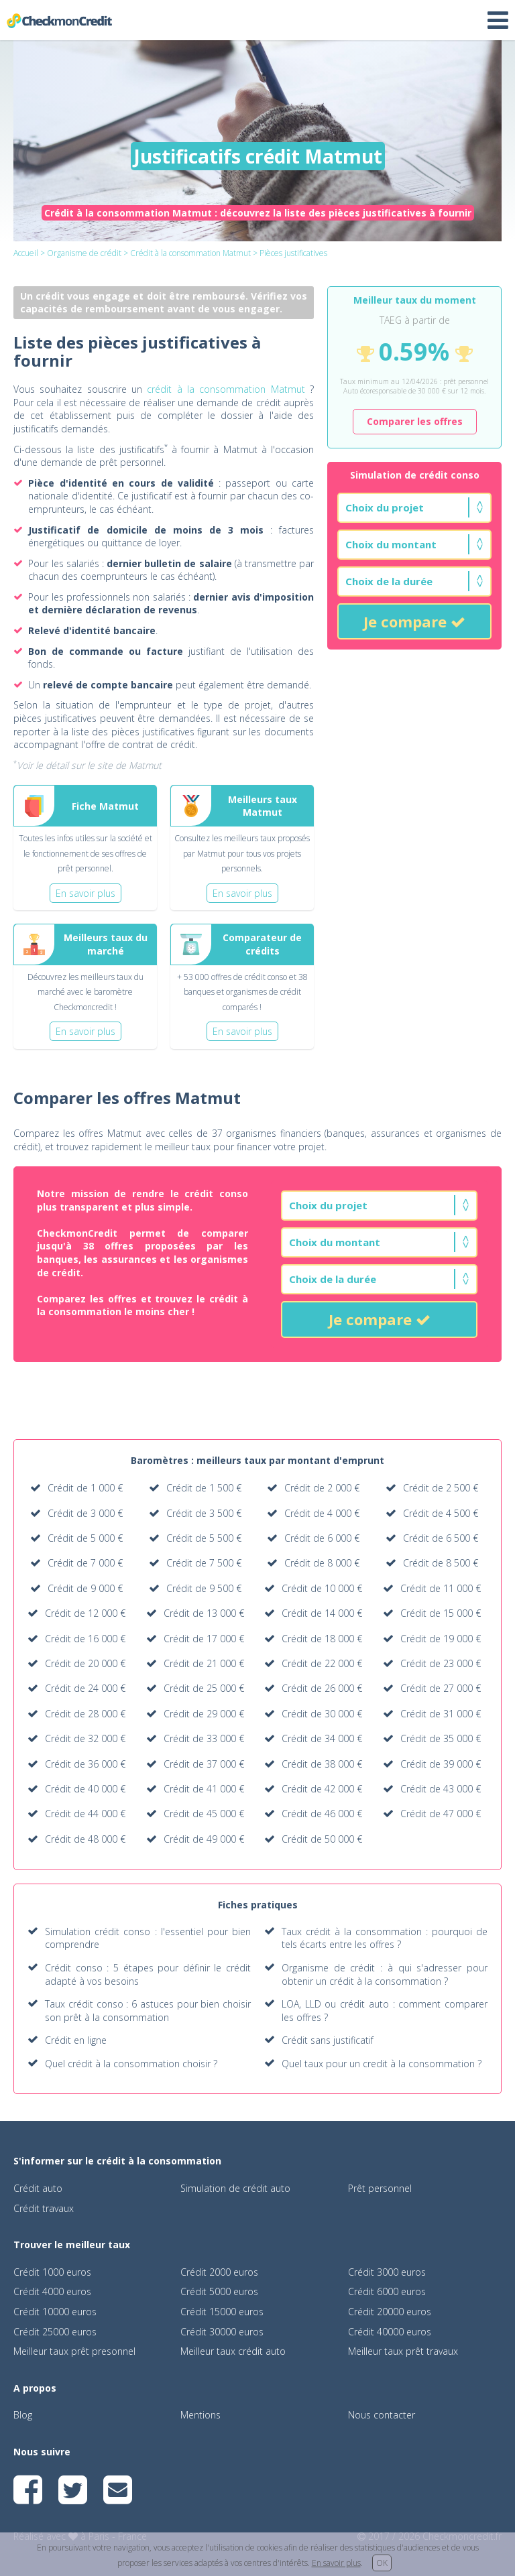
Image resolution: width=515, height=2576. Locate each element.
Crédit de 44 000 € (85, 1813)
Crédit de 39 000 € (440, 1764)
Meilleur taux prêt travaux (403, 2351)
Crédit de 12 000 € (85, 1613)
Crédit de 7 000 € (85, 1562)
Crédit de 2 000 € (321, 1487)
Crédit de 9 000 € (85, 1588)
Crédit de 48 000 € (85, 1839)
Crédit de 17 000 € (204, 1638)
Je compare (414, 621)
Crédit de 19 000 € (440, 1638)
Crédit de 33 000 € (204, 1738)
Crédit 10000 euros (55, 2311)
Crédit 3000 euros (387, 2272)
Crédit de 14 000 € (322, 1613)
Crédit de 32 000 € (85, 1738)
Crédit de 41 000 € (204, 1788)
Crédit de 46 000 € (322, 1813)
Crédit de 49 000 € (204, 1839)
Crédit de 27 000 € (440, 1688)
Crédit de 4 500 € (440, 1513)
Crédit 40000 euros (389, 2331)
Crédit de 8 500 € (440, 1562)
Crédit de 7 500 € (203, 1562)
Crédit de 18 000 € (322, 1638)
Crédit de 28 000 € (85, 1713)
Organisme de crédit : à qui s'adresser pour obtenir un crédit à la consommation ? (385, 1974)
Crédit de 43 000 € (440, 1788)
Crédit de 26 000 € (322, 1688)
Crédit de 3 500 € (203, 1513)
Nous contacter (381, 2414)
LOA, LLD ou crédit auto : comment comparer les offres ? (385, 2011)
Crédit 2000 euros (219, 2272)
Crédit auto (37, 2188)
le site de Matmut (124, 765)
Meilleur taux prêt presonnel (74, 2351)
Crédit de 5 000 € (85, 1538)
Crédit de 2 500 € (440, 1487)
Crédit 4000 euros (52, 2291)
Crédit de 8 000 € (321, 1562)
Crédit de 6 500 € (440, 1538)
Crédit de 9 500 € (203, 1588)
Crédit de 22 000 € (322, 1663)
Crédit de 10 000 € (322, 1588)
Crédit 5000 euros (219, 2291)
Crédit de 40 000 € (85, 1788)
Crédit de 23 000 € (440, 1663)
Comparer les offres (415, 421)
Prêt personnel (380, 2188)
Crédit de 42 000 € (322, 1788)
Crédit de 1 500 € (203, 1487)
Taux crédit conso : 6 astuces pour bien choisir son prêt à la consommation (148, 2011)
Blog (22, 2414)
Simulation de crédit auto (235, 2188)
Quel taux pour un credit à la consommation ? (381, 2063)
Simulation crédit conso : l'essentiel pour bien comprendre (148, 1938)
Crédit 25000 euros (55, 2331)
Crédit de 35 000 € (440, 1738)
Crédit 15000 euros (222, 2311)
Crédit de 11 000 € (440, 1588)
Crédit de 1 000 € (85, 1487)
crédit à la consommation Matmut (225, 389)
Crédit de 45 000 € (204, 1813)
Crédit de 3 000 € (85, 1513)
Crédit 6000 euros (387, 2291)
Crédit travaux (43, 2208)
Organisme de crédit (84, 253)
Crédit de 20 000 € (85, 1663)
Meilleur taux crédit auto (233, 2351)
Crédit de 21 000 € (204, 1663)
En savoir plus (336, 2563)
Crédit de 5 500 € (203, 1538)
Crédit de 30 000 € (322, 1713)
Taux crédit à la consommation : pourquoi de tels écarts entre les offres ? (385, 1938)
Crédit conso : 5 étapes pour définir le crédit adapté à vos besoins (148, 1974)
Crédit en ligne (76, 2040)
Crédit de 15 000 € (440, 1613)
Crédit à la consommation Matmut (190, 253)
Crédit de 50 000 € (322, 1839)
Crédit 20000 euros (389, 2311)
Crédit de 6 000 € (321, 1538)
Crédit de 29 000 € (204, 1713)
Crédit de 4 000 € (321, 1513)
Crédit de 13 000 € (204, 1613)
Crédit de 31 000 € (440, 1713)
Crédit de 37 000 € (204, 1764)
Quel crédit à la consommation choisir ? (131, 2063)
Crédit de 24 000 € (85, 1688)
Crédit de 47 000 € (440, 1813)
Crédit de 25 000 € (204, 1688)
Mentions (200, 2414)
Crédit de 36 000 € (85, 1764)
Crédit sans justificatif (328, 2040)
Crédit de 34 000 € (322, 1738)
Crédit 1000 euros (52, 2272)
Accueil (25, 253)
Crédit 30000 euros (222, 2331)
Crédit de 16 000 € (85, 1638)
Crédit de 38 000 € (322, 1764)
